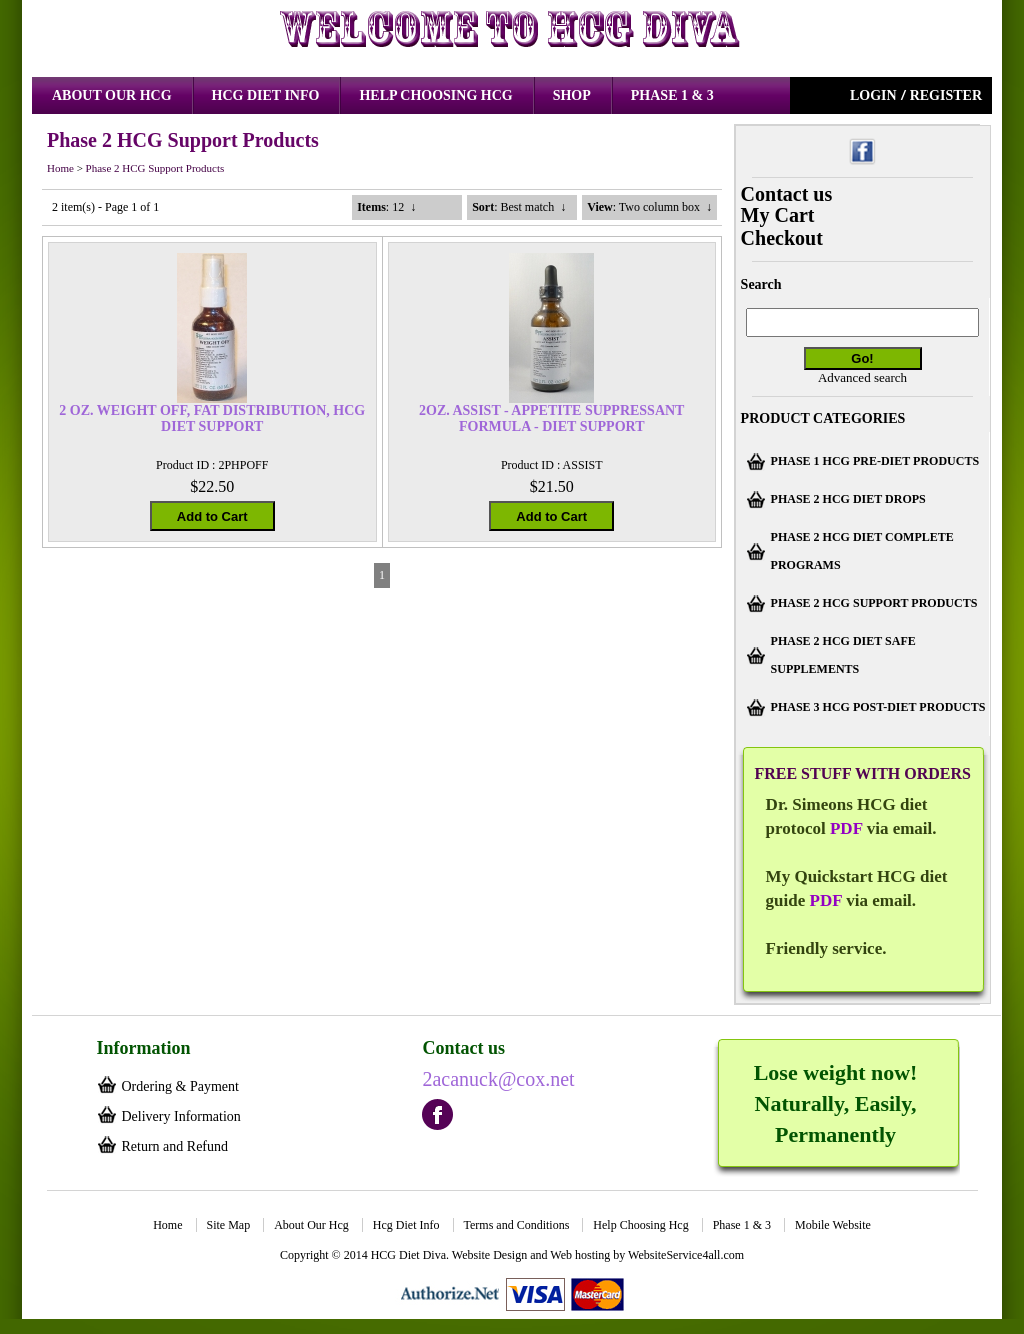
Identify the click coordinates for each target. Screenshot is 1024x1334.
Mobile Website (833, 1225)
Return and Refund (175, 1146)
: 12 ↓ (386, 207)
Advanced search (862, 377)
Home (60, 168)
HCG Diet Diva (408, 1255)
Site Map (229, 1225)
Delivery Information (181, 1116)
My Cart (778, 215)
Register (946, 95)
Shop (572, 95)
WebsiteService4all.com (686, 1255)
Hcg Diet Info (266, 95)
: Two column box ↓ (649, 207)
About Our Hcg (112, 95)
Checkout (782, 238)
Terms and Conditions (517, 1225)
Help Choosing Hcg (435, 95)
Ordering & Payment (180, 1086)
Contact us (787, 194)
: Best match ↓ (519, 207)
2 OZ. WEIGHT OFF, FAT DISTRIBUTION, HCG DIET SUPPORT (212, 418)
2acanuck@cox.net (498, 1079)
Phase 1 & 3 (672, 95)
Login (873, 95)
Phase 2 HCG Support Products (155, 168)
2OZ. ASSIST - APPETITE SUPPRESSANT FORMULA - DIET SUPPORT (551, 418)
